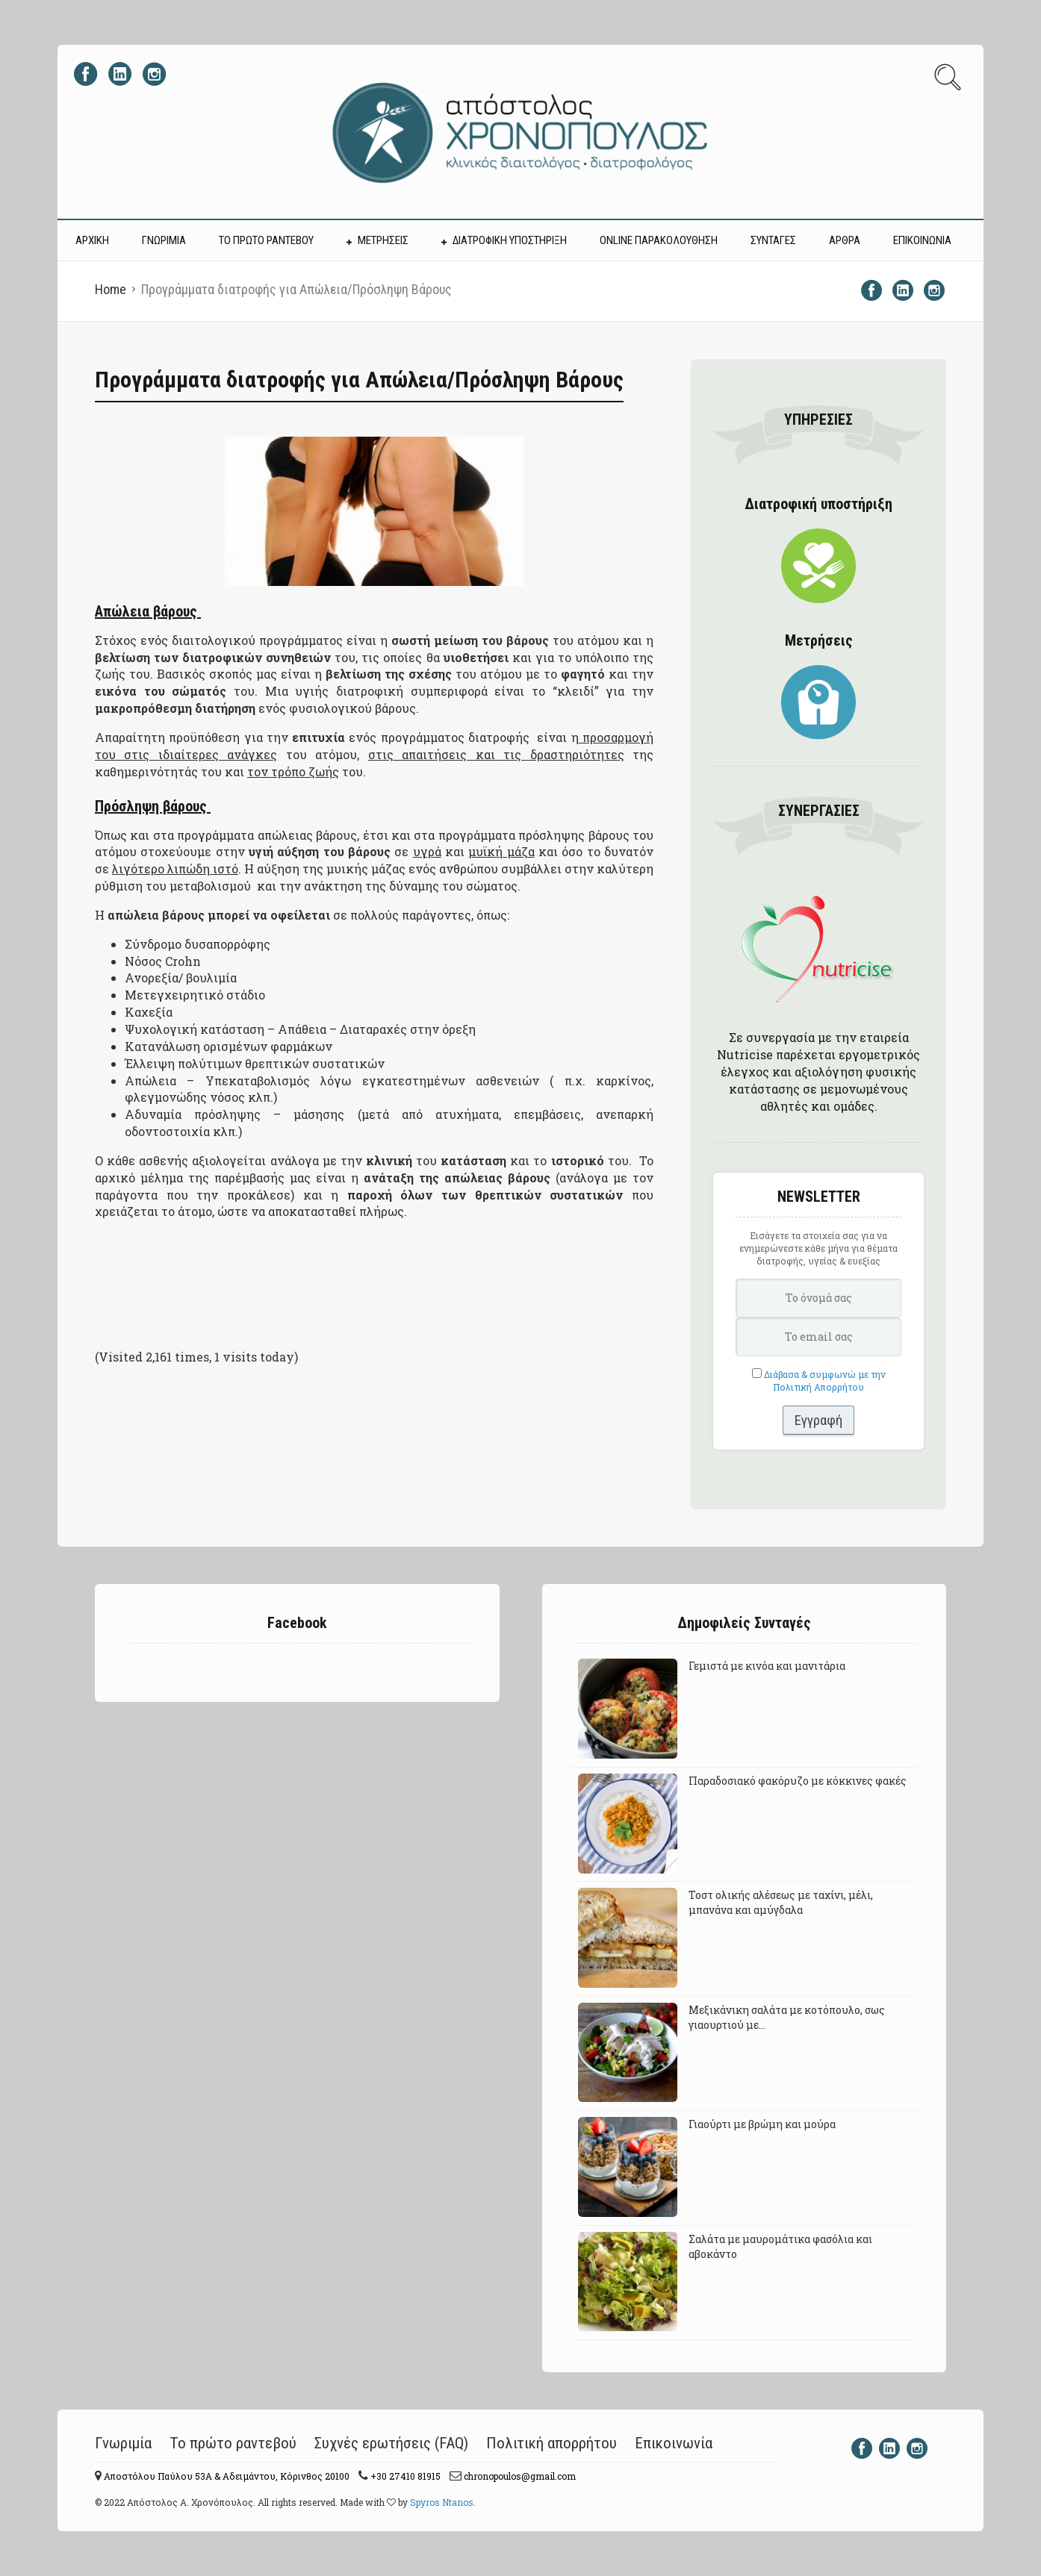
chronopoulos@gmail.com (519, 2476)
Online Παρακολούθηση (659, 240)
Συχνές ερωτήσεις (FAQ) (391, 2443)
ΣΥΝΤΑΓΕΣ (773, 240)
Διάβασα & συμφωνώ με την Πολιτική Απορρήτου (825, 1380)
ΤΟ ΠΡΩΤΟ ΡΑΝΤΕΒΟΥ (266, 240)
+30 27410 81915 (404, 2476)
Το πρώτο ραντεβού (233, 2443)
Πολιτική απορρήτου (551, 2443)
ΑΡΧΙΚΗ (92, 240)
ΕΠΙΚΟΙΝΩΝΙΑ (922, 240)
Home (110, 289)
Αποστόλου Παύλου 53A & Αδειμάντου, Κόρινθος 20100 (225, 2476)
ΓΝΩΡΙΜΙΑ (164, 240)
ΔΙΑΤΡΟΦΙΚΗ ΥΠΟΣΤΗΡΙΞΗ (510, 240)
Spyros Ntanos (441, 2502)
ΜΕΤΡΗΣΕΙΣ (383, 240)
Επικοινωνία (673, 2443)
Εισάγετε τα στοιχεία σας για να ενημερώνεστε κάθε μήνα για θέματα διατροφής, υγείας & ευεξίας (818, 1248)
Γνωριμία (123, 2443)
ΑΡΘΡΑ (844, 240)
